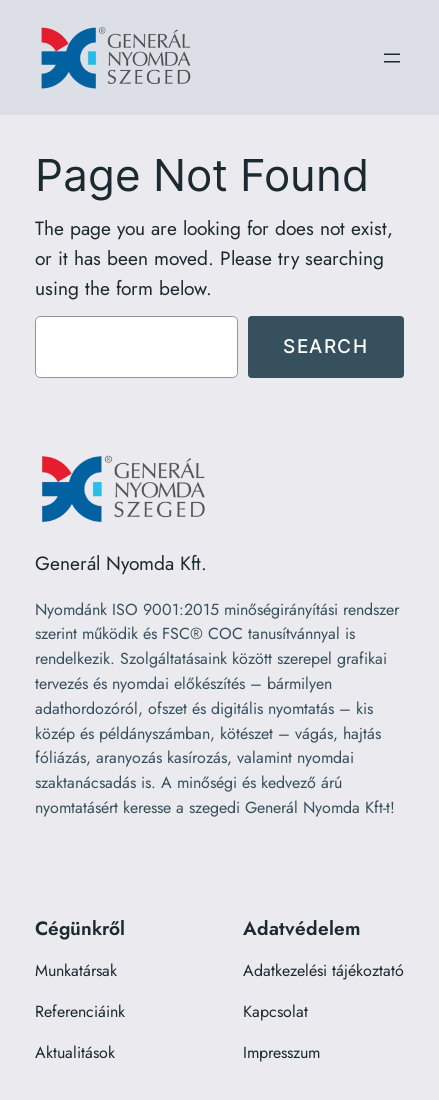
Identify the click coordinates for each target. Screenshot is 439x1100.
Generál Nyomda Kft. (121, 563)
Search (326, 346)
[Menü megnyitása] (392, 58)
